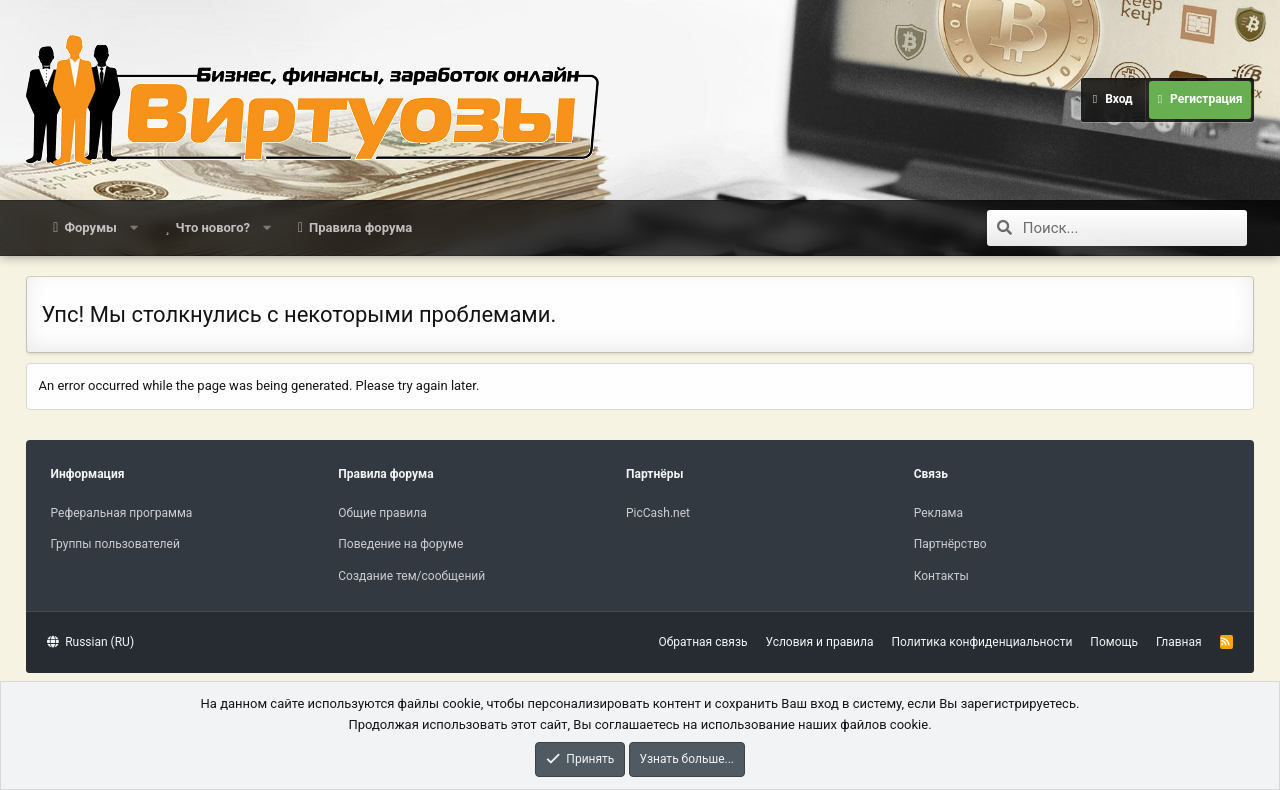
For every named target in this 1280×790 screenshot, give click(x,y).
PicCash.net (658, 513)
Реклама (938, 513)
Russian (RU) (90, 642)
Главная (1179, 642)
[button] (133, 228)
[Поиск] (1135, 228)
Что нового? (212, 227)
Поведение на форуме (400, 544)
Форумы (90, 227)
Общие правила (382, 513)
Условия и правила (820, 642)
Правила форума (360, 227)
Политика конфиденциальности (981, 642)
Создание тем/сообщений (411, 576)
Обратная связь (702, 642)
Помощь (1114, 642)
